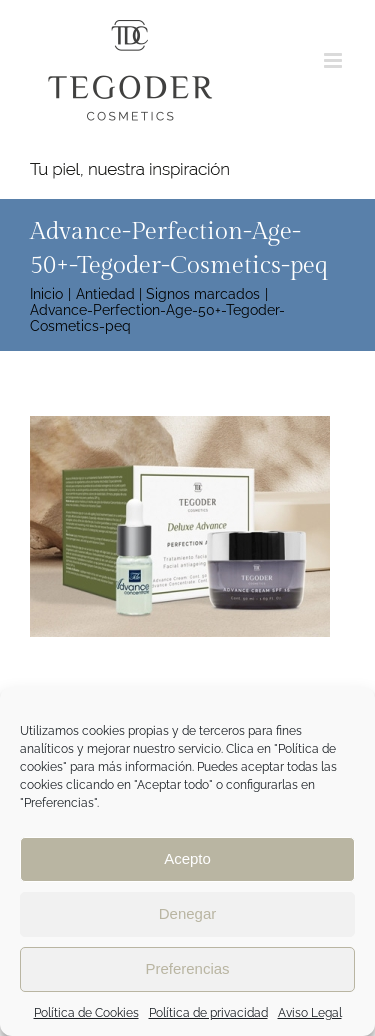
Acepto (187, 858)
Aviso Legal (310, 1013)
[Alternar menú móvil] (334, 60)
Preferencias (187, 968)
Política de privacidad (208, 1013)
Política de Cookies (86, 1013)
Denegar (188, 913)
